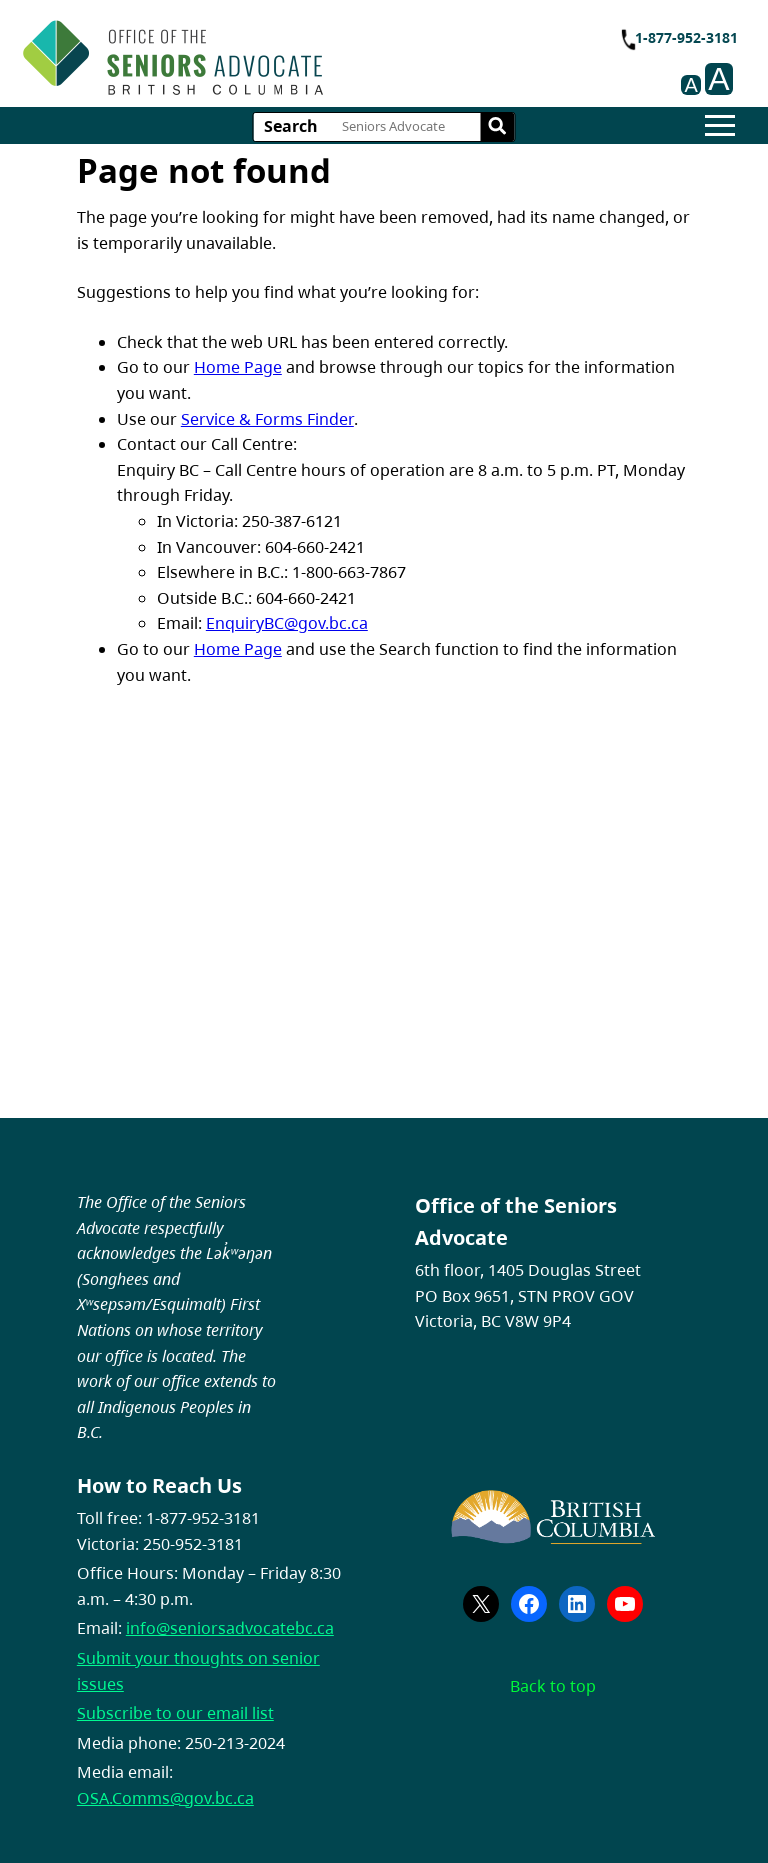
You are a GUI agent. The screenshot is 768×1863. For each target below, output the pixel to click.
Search (291, 126)
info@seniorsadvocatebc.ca (230, 1628)
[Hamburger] (720, 125)
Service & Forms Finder (267, 419)
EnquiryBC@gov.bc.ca (287, 623)
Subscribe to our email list (175, 1713)
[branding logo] (173, 57)
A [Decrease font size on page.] (690, 85)
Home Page (238, 367)
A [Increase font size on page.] (718, 79)
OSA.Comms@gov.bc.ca (165, 1798)
